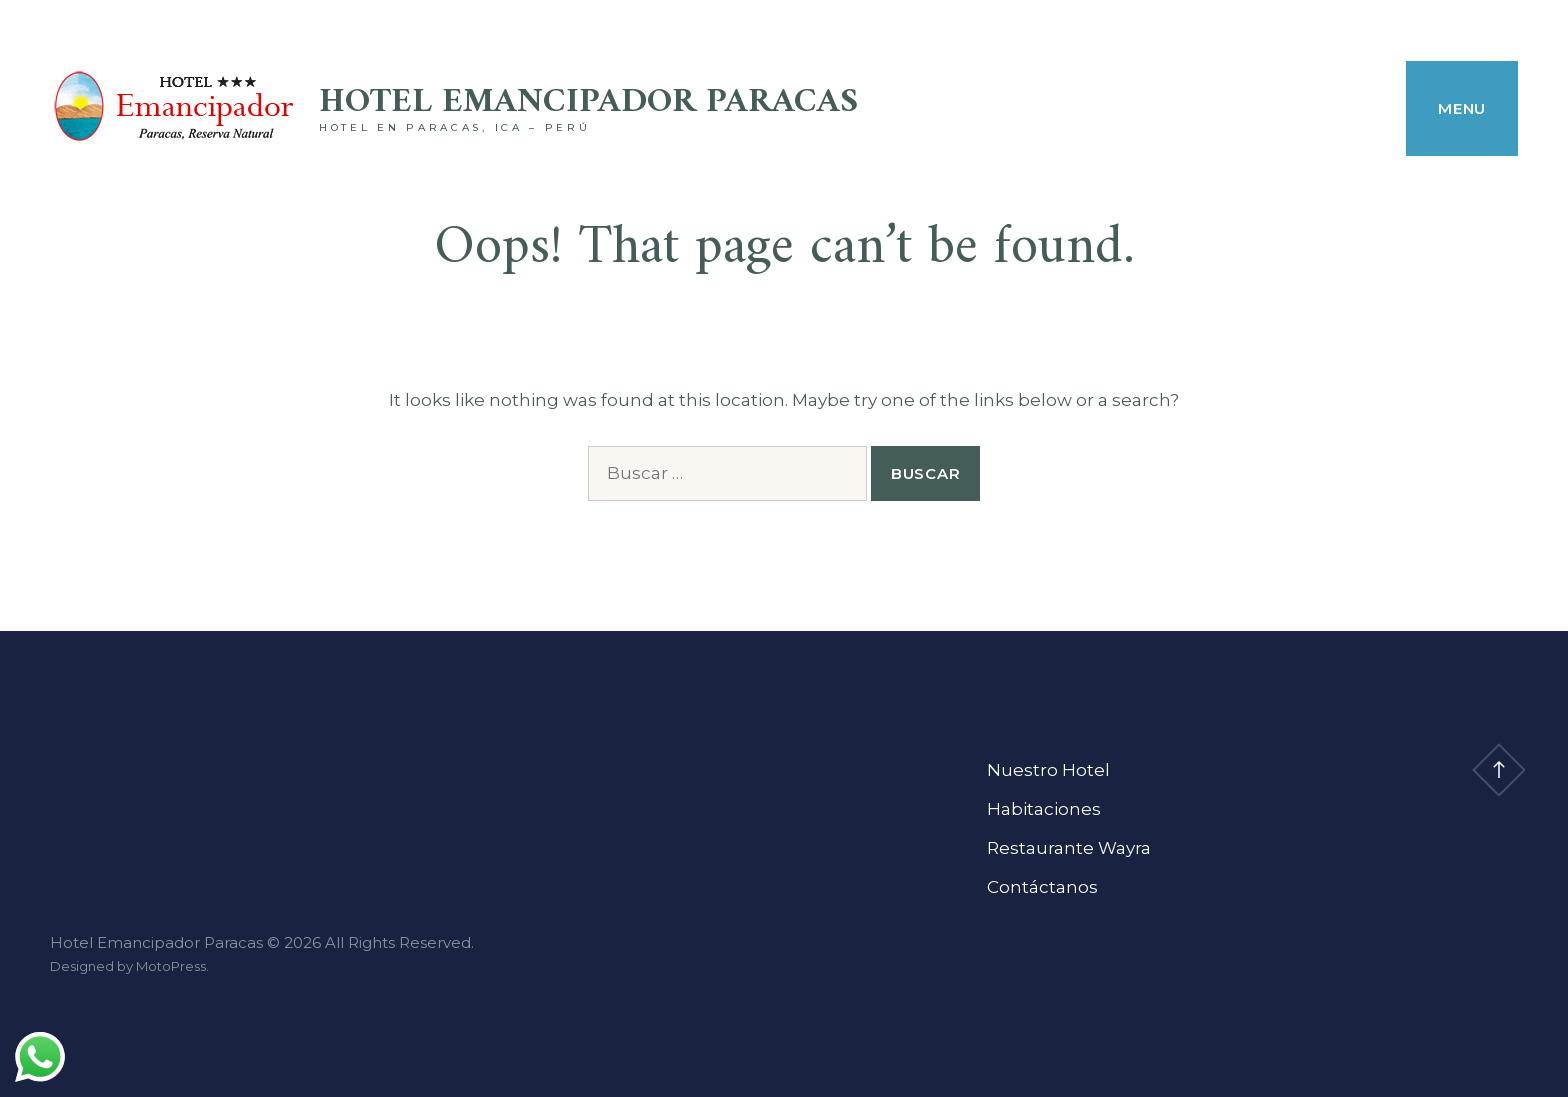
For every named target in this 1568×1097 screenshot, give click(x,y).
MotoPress (171, 966)
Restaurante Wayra (1069, 848)
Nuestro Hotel (1048, 770)
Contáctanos (1042, 887)
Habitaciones (1044, 809)
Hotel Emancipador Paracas (588, 102)
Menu (1462, 108)
